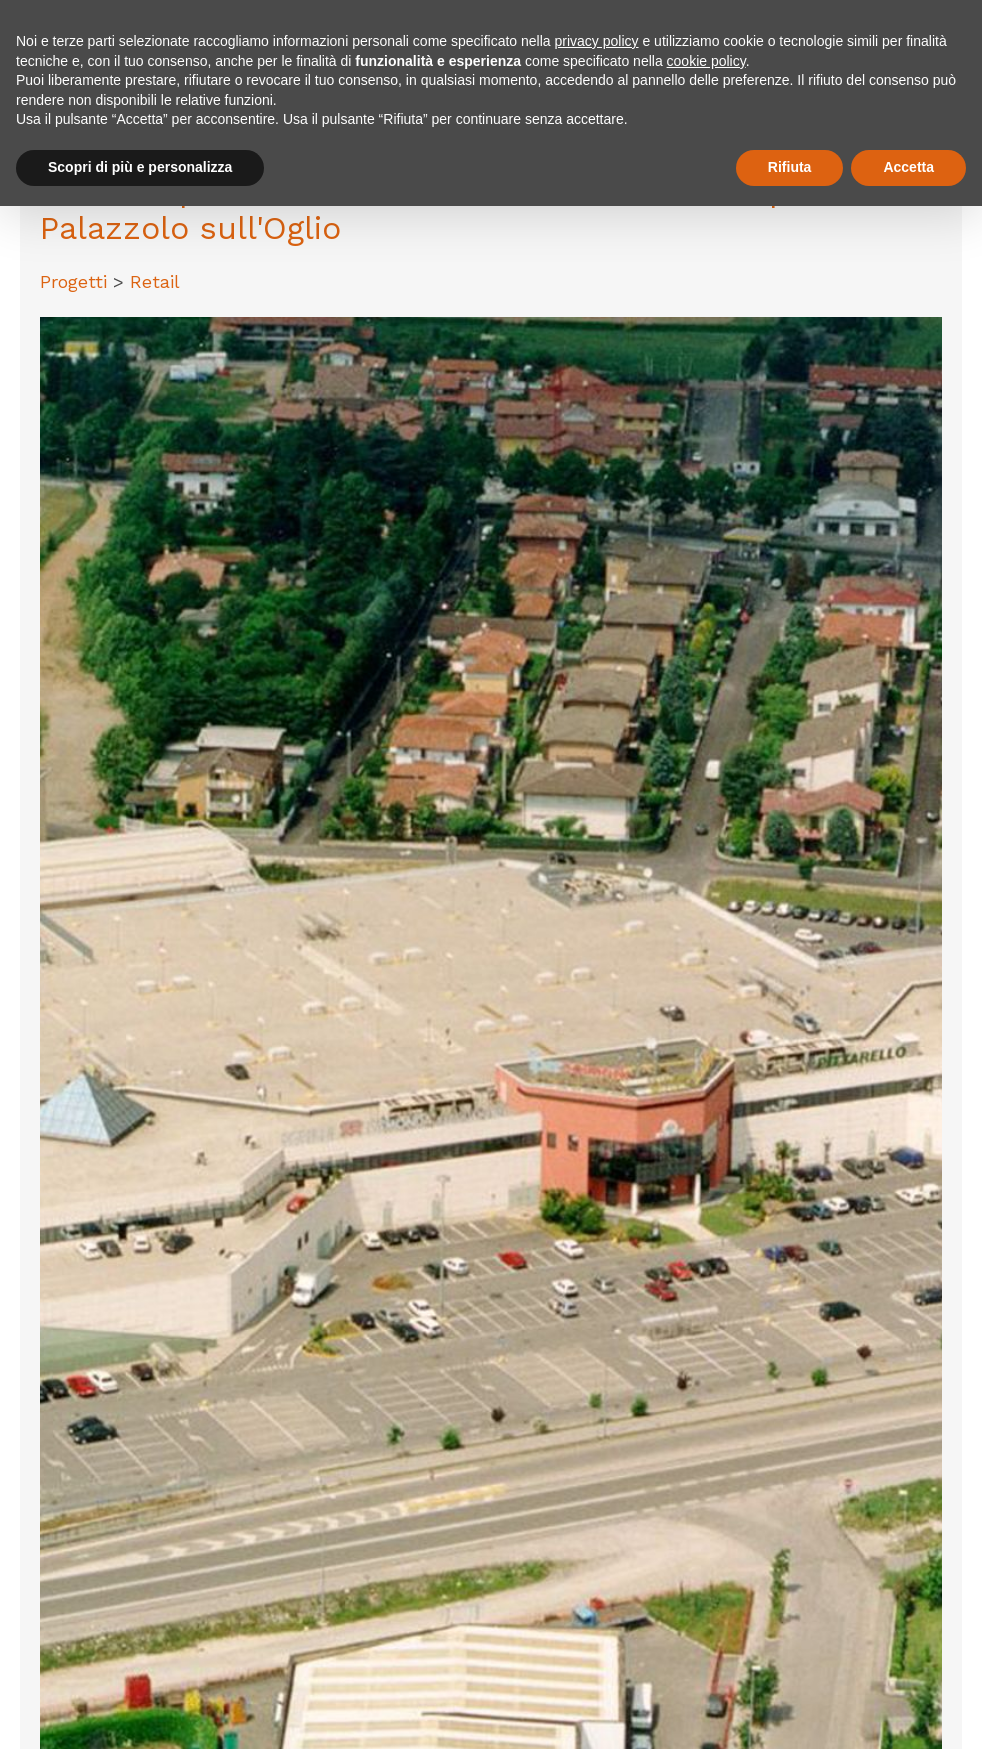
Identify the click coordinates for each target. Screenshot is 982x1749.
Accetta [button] (908, 167)
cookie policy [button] (706, 61)
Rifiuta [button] (790, 167)
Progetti (76, 281)
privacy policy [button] (597, 41)
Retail (155, 281)
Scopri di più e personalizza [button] (140, 167)
